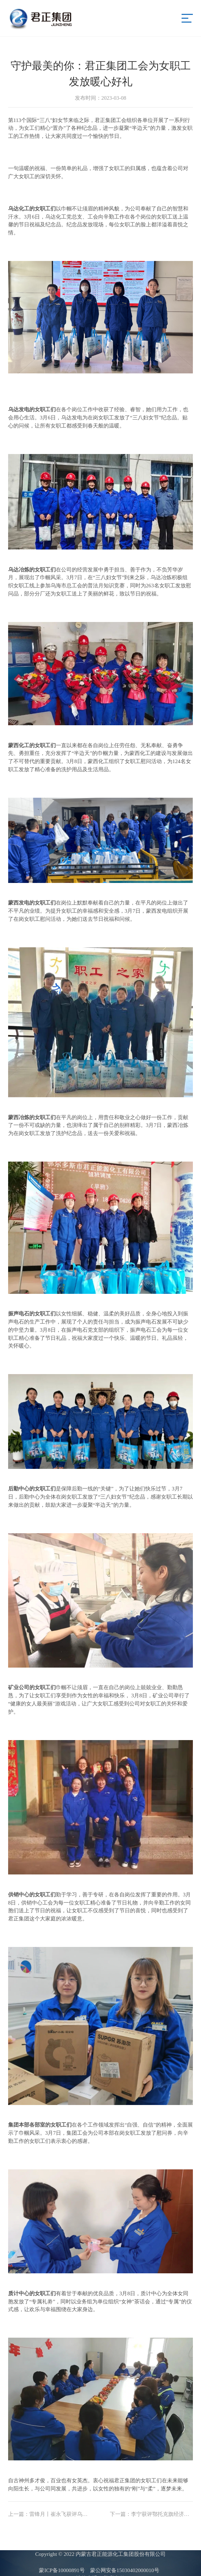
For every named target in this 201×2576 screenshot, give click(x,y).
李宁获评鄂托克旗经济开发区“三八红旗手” (151, 2514)
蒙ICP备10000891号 (61, 2570)
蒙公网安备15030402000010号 (124, 2570)
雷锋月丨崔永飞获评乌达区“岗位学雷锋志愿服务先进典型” (49, 2514)
